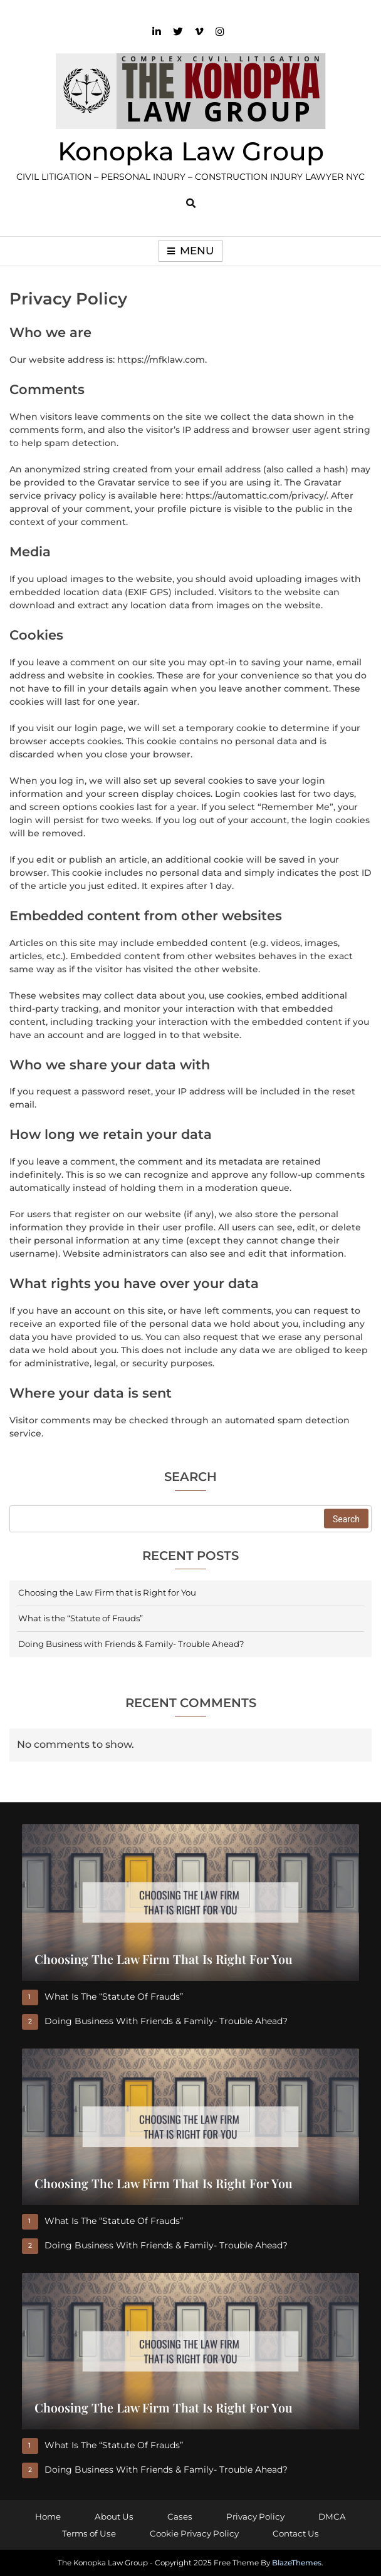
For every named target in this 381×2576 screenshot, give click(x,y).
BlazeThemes (296, 2562)
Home (48, 2516)
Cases (179, 2516)
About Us (114, 2516)
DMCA (332, 2516)
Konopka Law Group (191, 151)
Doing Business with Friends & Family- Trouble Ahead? (131, 1644)
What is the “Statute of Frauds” (80, 1618)
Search (190, 1477)
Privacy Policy (255, 2516)
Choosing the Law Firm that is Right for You (107, 1592)
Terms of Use (89, 2533)
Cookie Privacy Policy (194, 2533)
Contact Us (296, 2533)
